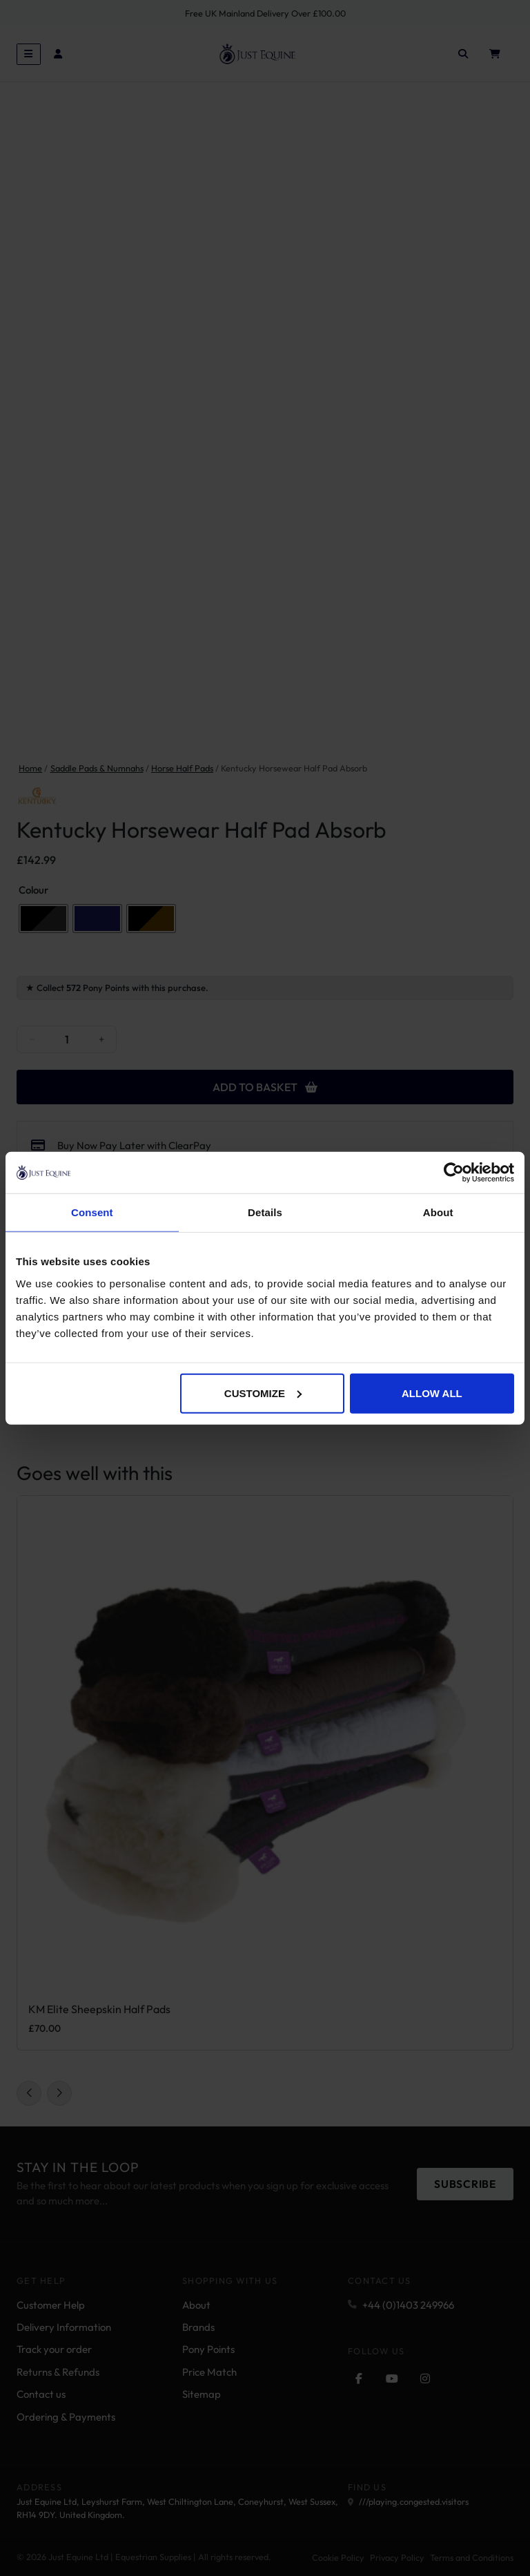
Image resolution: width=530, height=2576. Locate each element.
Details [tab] (265, 1212)
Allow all (432, 1392)
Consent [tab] (92, 1212)
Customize (263, 1392)
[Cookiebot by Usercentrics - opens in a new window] (453, 1172)
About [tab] (438, 1212)
